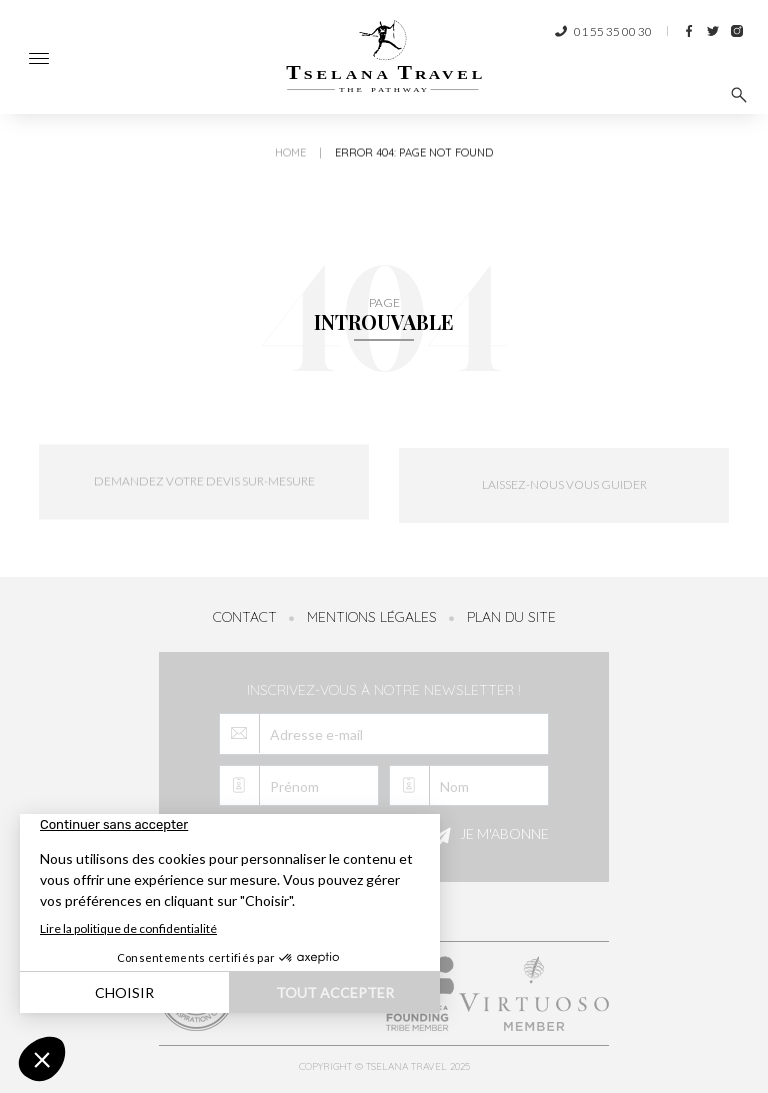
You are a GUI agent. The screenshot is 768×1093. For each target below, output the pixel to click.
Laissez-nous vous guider (564, 503)
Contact (245, 617)
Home (290, 165)
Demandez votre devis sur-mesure (204, 493)
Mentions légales (372, 617)
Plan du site (511, 617)
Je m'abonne (488, 836)
